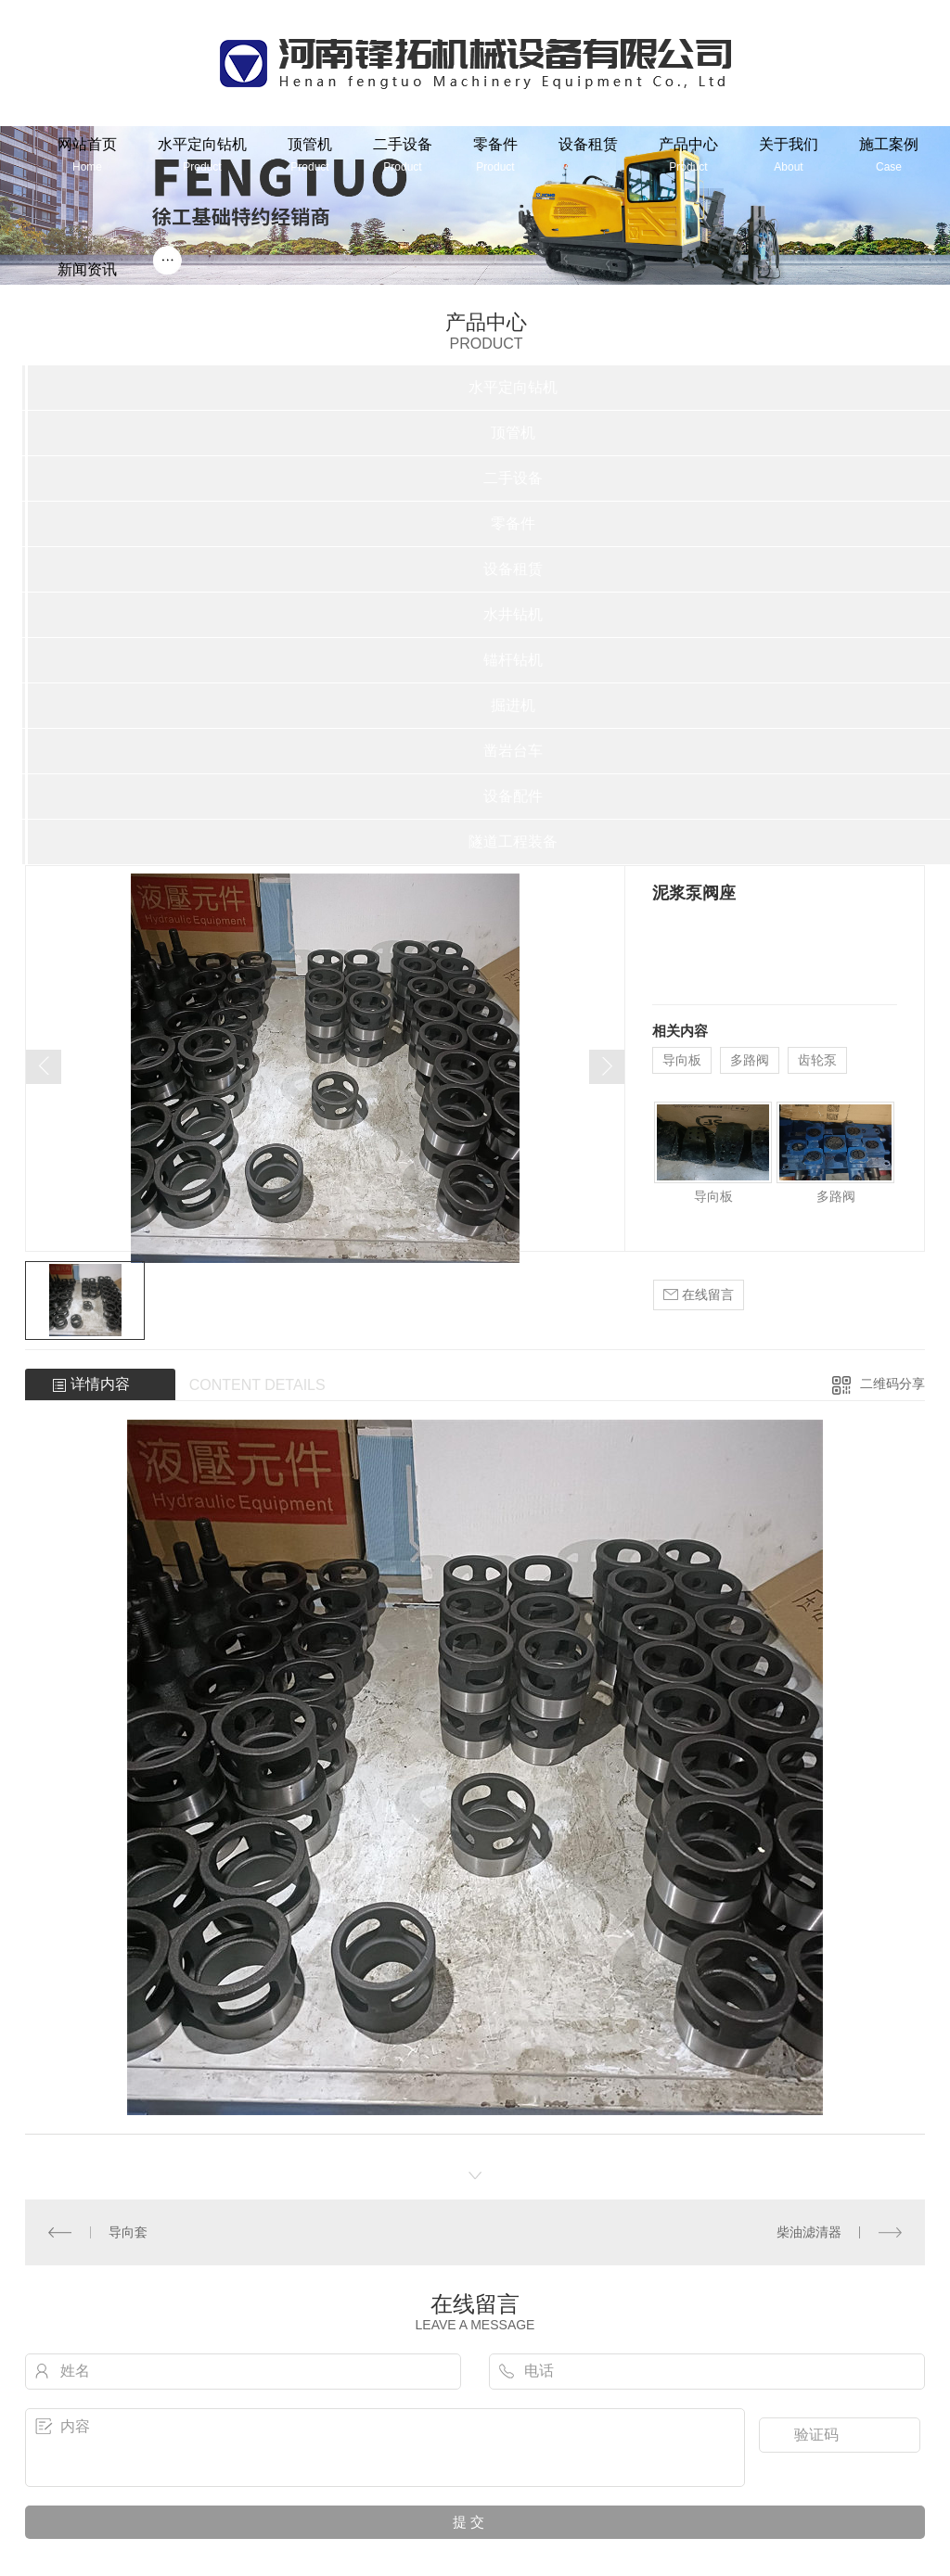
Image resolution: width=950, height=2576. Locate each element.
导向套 (128, 2232)
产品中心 (688, 154)
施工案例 (888, 154)
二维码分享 (892, 1383)
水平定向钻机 (202, 154)
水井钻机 (513, 614)
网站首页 (87, 154)
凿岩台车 (513, 751)
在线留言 (698, 1295)
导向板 (681, 1059)
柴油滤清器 (809, 2232)
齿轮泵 (817, 1059)
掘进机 (513, 705)
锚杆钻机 (513, 660)
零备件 (495, 154)
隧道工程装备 (513, 841)
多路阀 (749, 1059)
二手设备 (402, 154)
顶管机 (310, 154)
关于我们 (788, 154)
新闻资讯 (87, 279)
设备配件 (513, 796)
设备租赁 (588, 144)
